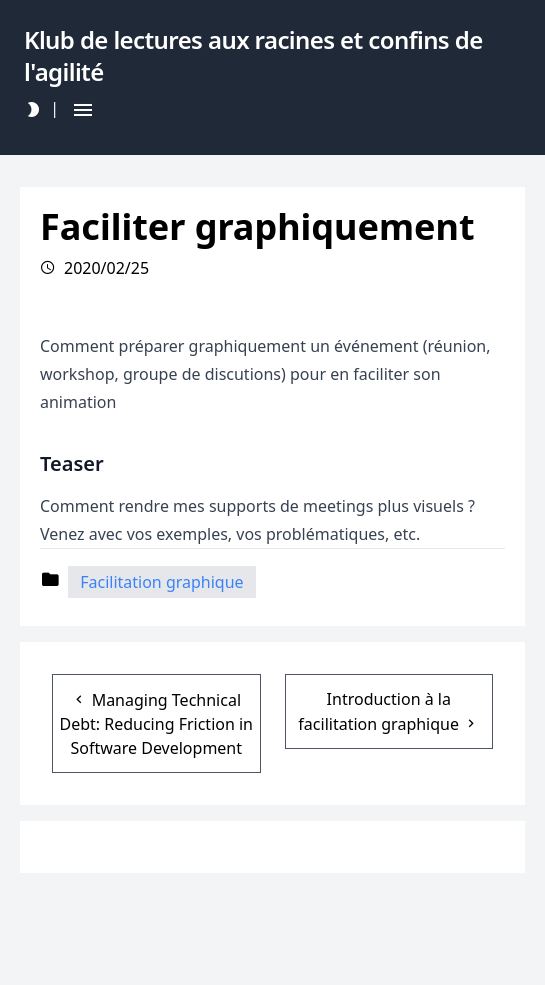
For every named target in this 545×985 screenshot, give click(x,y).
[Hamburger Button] (83, 109)
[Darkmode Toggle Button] (33, 109)
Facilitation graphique (161, 582)
